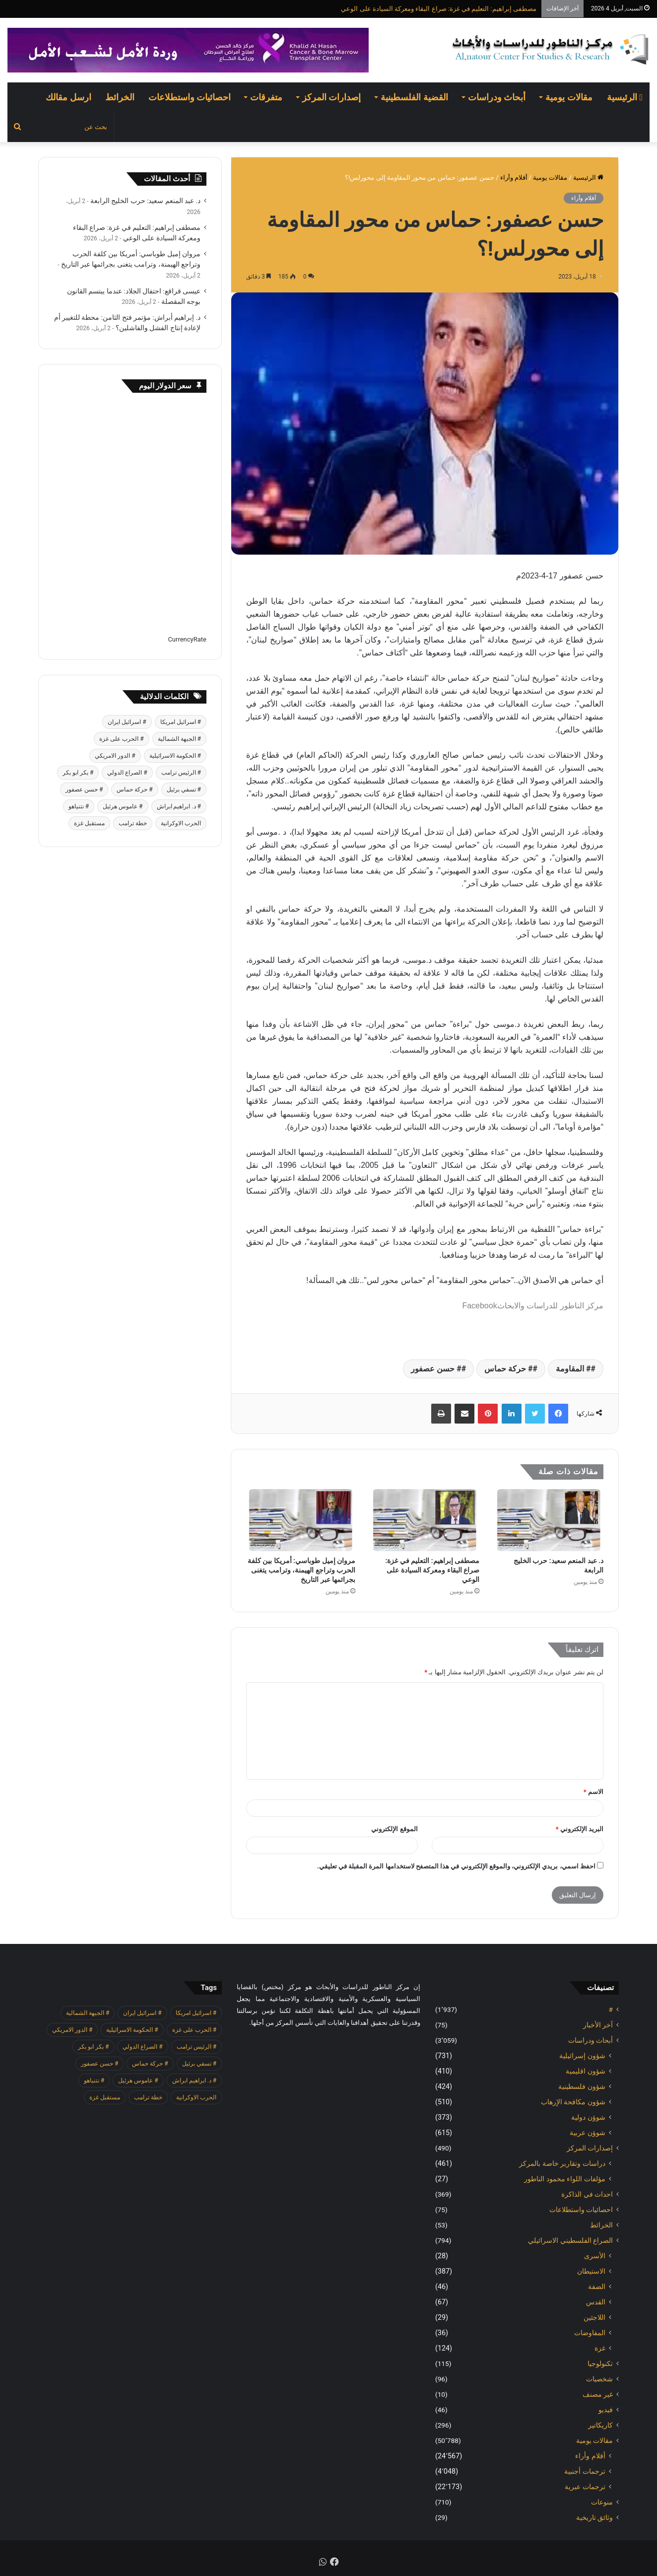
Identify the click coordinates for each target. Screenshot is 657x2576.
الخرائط (119, 97)
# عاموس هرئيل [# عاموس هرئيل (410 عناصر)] (122, 806)
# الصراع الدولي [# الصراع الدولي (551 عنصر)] (127, 772)
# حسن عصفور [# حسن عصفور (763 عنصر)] (84, 789)
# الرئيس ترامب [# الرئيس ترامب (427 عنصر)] (181, 772)
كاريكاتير (600, 2425)
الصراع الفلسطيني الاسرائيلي (570, 2240)
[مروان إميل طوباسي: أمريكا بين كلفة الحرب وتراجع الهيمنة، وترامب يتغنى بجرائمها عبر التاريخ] (300, 1520)
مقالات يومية (568, 97)
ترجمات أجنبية (584, 2471)
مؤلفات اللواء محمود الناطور (564, 2179)
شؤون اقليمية (585, 2071)
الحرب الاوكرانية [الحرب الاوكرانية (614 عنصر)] (181, 823)
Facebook (479, 1305)
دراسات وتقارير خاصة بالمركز (562, 2163)
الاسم (593, 1791)
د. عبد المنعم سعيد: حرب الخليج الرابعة (145, 201)
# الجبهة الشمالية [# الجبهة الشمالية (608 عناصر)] (179, 738)
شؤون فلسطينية (581, 2086)
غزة (599, 2348)
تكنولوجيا (600, 2363)
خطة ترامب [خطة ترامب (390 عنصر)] (133, 823)
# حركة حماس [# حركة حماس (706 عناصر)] (134, 789)
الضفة (596, 2286)
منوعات (602, 2502)
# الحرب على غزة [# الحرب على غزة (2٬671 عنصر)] (121, 738)
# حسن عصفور (436, 1368)
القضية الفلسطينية (414, 97)
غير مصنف (598, 2394)
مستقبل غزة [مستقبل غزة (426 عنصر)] (89, 823)
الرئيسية (625, 97)
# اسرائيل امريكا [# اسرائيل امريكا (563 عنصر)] (180, 721)
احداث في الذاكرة (587, 2194)
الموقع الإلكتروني (394, 1829)
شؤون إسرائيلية (582, 2056)
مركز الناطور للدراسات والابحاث (550, 1305)
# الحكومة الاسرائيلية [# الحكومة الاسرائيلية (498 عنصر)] (175, 755)
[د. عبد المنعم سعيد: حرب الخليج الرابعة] (548, 1520)
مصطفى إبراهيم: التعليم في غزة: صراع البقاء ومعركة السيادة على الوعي (438, 8)
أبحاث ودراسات (497, 97)
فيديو (605, 2410)
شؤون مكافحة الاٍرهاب (573, 2102)
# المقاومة (573, 1368)
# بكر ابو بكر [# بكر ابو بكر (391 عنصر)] (78, 772)
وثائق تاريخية (594, 2517)
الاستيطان (591, 2271)
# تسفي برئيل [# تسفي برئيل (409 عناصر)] (184, 789)
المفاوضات (589, 2333)
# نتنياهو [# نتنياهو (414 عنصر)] (78, 806)
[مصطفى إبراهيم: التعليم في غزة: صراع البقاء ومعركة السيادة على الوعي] (424, 1520)
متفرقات (266, 97)
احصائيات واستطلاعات (189, 97)
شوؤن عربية (587, 2133)
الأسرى (594, 2256)
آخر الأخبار (598, 2025)
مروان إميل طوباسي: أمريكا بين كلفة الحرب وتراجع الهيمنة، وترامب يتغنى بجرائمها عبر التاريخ (301, 1570)
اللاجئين (594, 2317)
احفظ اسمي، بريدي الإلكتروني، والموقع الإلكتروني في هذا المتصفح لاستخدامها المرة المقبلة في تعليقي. (456, 1866)
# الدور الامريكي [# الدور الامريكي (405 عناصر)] (115, 755)
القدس (595, 2302)
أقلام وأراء (513, 177)
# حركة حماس (508, 1368)
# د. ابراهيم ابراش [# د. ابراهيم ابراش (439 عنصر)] (179, 806)
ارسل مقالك (68, 97)
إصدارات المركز (331, 97)
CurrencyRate (187, 639)
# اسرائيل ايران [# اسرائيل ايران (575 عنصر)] (127, 721)
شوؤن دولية (588, 2117)
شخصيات (599, 2379)
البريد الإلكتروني (579, 1829)
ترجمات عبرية (585, 2487)
